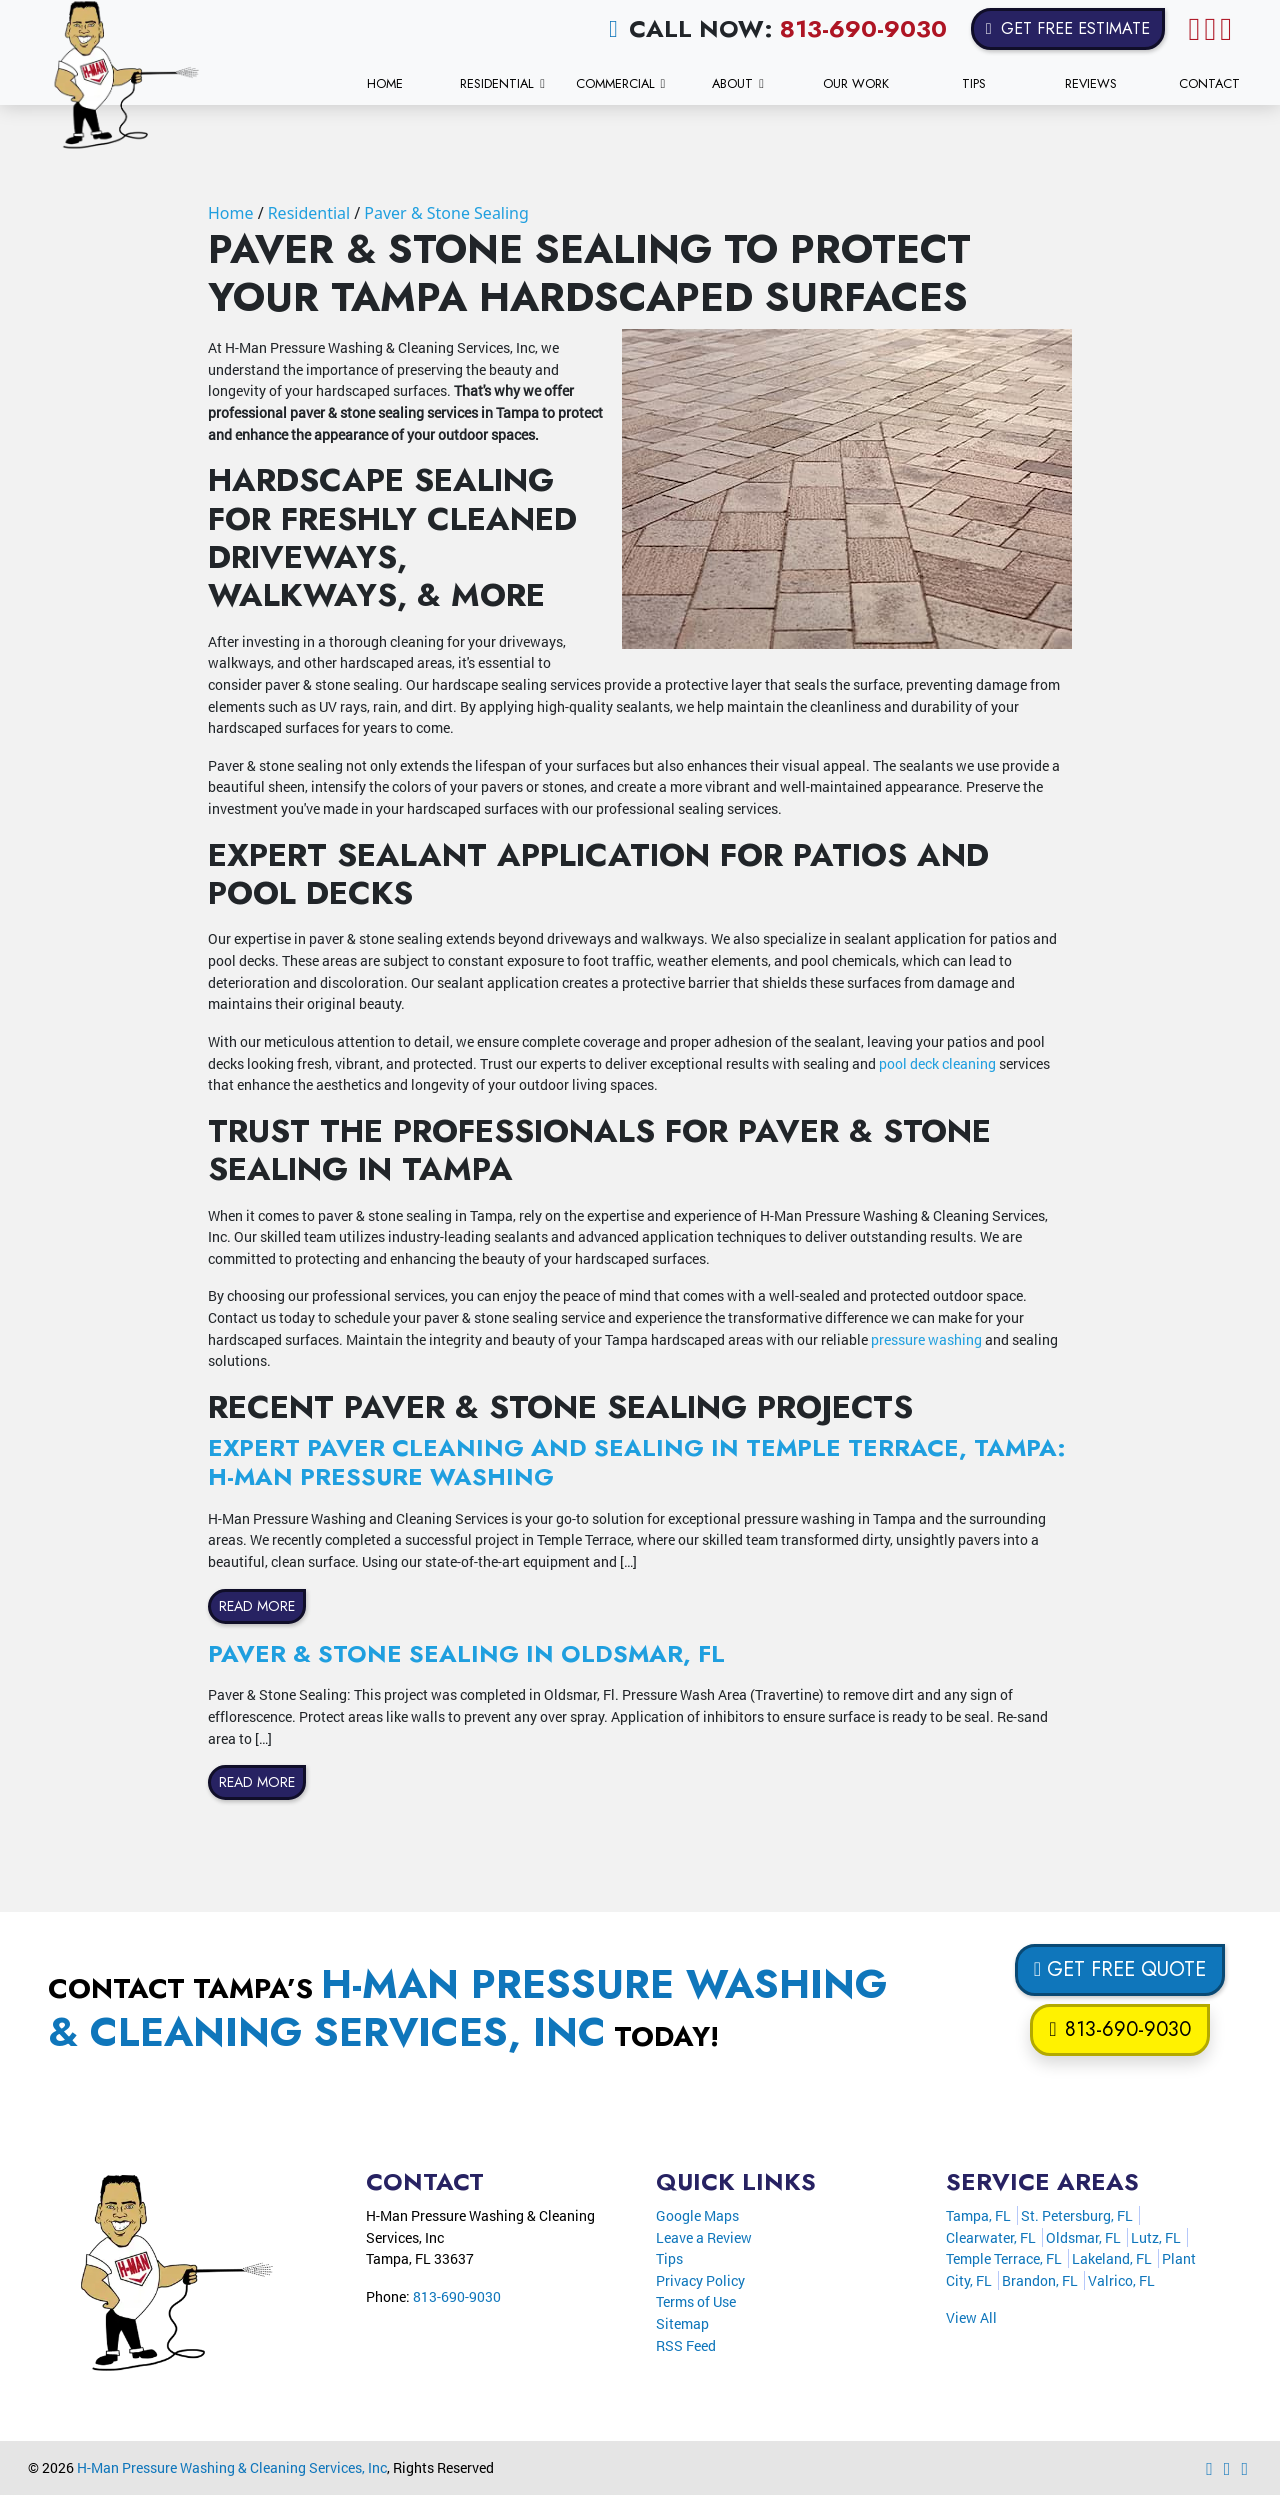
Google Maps (697, 2215)
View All (971, 2317)
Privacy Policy (700, 2280)
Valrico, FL (1121, 2280)
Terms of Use (696, 2301)
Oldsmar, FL (1083, 2237)
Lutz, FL (1156, 2237)
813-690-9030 (863, 28)
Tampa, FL (978, 2215)
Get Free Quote (1120, 1969)
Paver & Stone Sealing (446, 213)
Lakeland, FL (1112, 2258)
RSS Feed (686, 2345)
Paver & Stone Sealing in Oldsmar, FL (466, 1653)
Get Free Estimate (1068, 28)
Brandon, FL (1040, 2280)
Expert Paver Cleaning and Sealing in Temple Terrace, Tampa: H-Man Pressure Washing (637, 1462)
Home (231, 213)
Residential (309, 213)
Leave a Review (704, 2237)
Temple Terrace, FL (1004, 2258)
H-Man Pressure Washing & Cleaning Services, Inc (232, 2467)
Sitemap (682, 2323)
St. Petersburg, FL (1077, 2215)
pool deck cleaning (937, 1063)
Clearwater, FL (991, 2237)
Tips (669, 2258)
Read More (257, 1606)
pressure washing (926, 1339)
